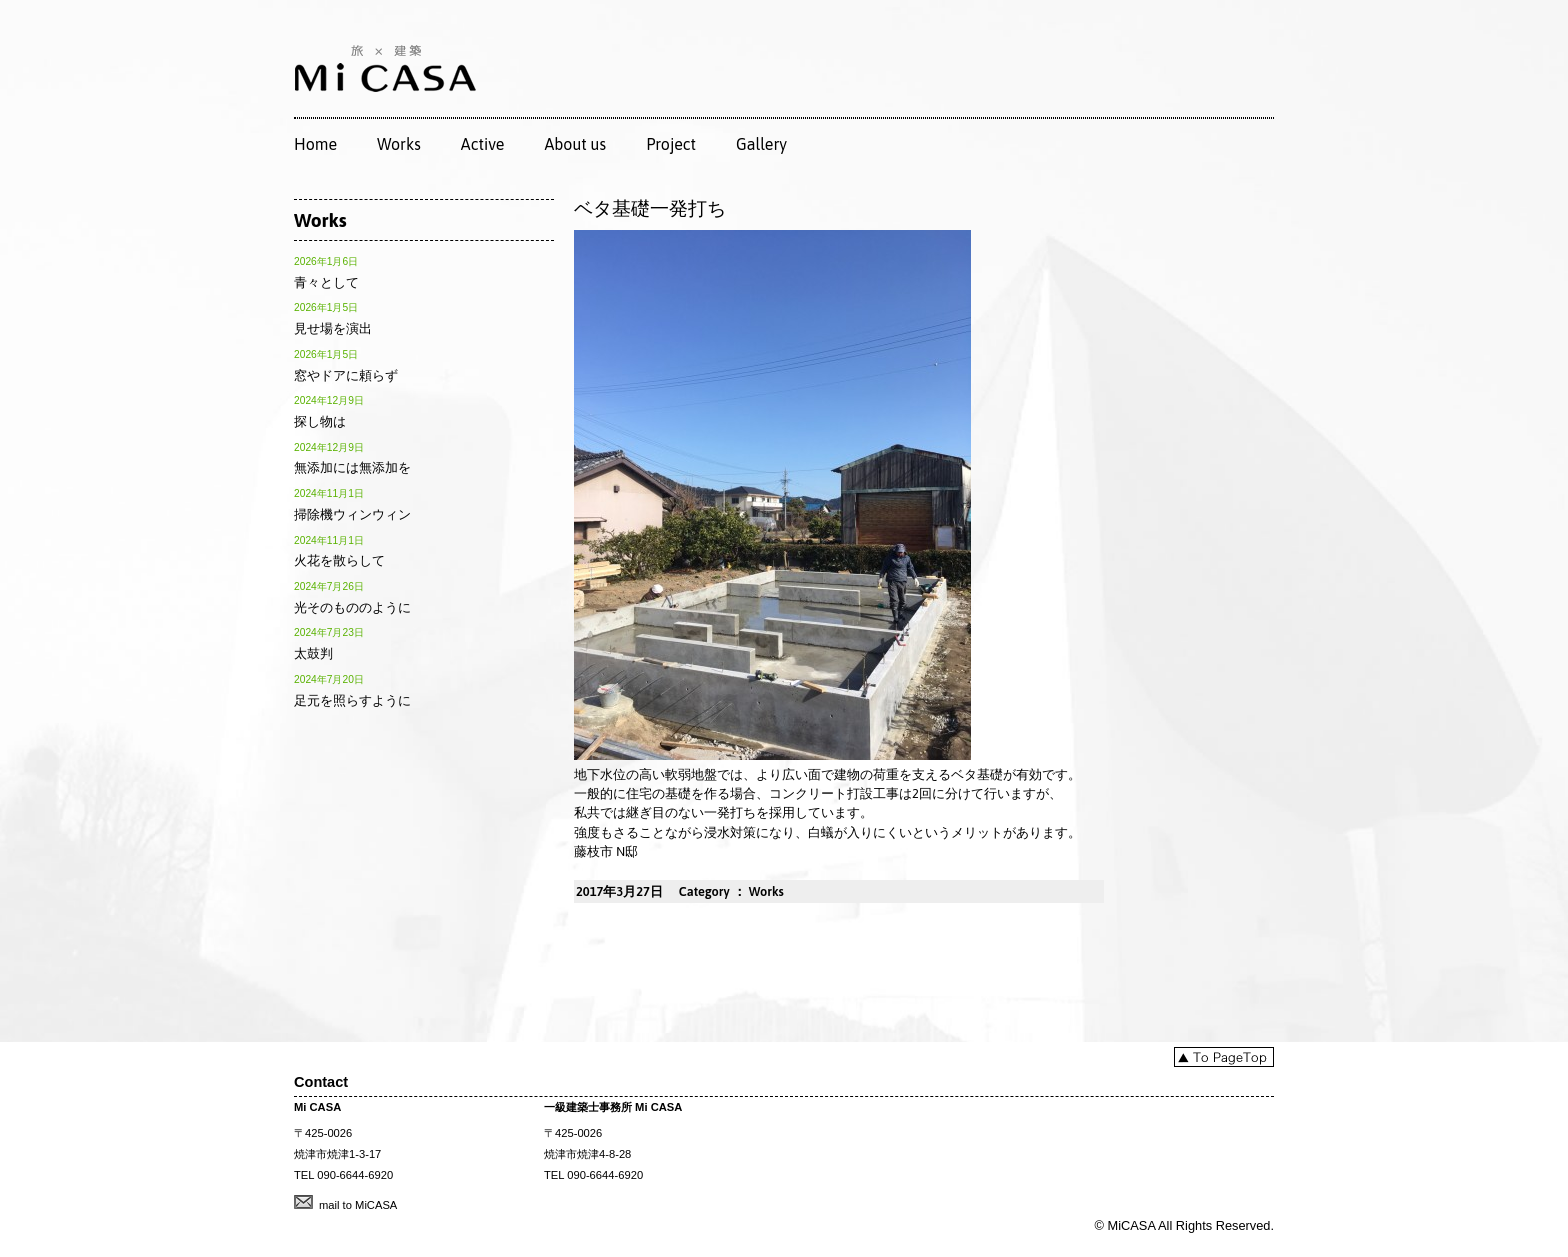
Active (483, 144)
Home (315, 144)
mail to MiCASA (358, 1205)
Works (399, 144)
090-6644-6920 (355, 1175)
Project (671, 144)
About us (575, 144)
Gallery (761, 144)
